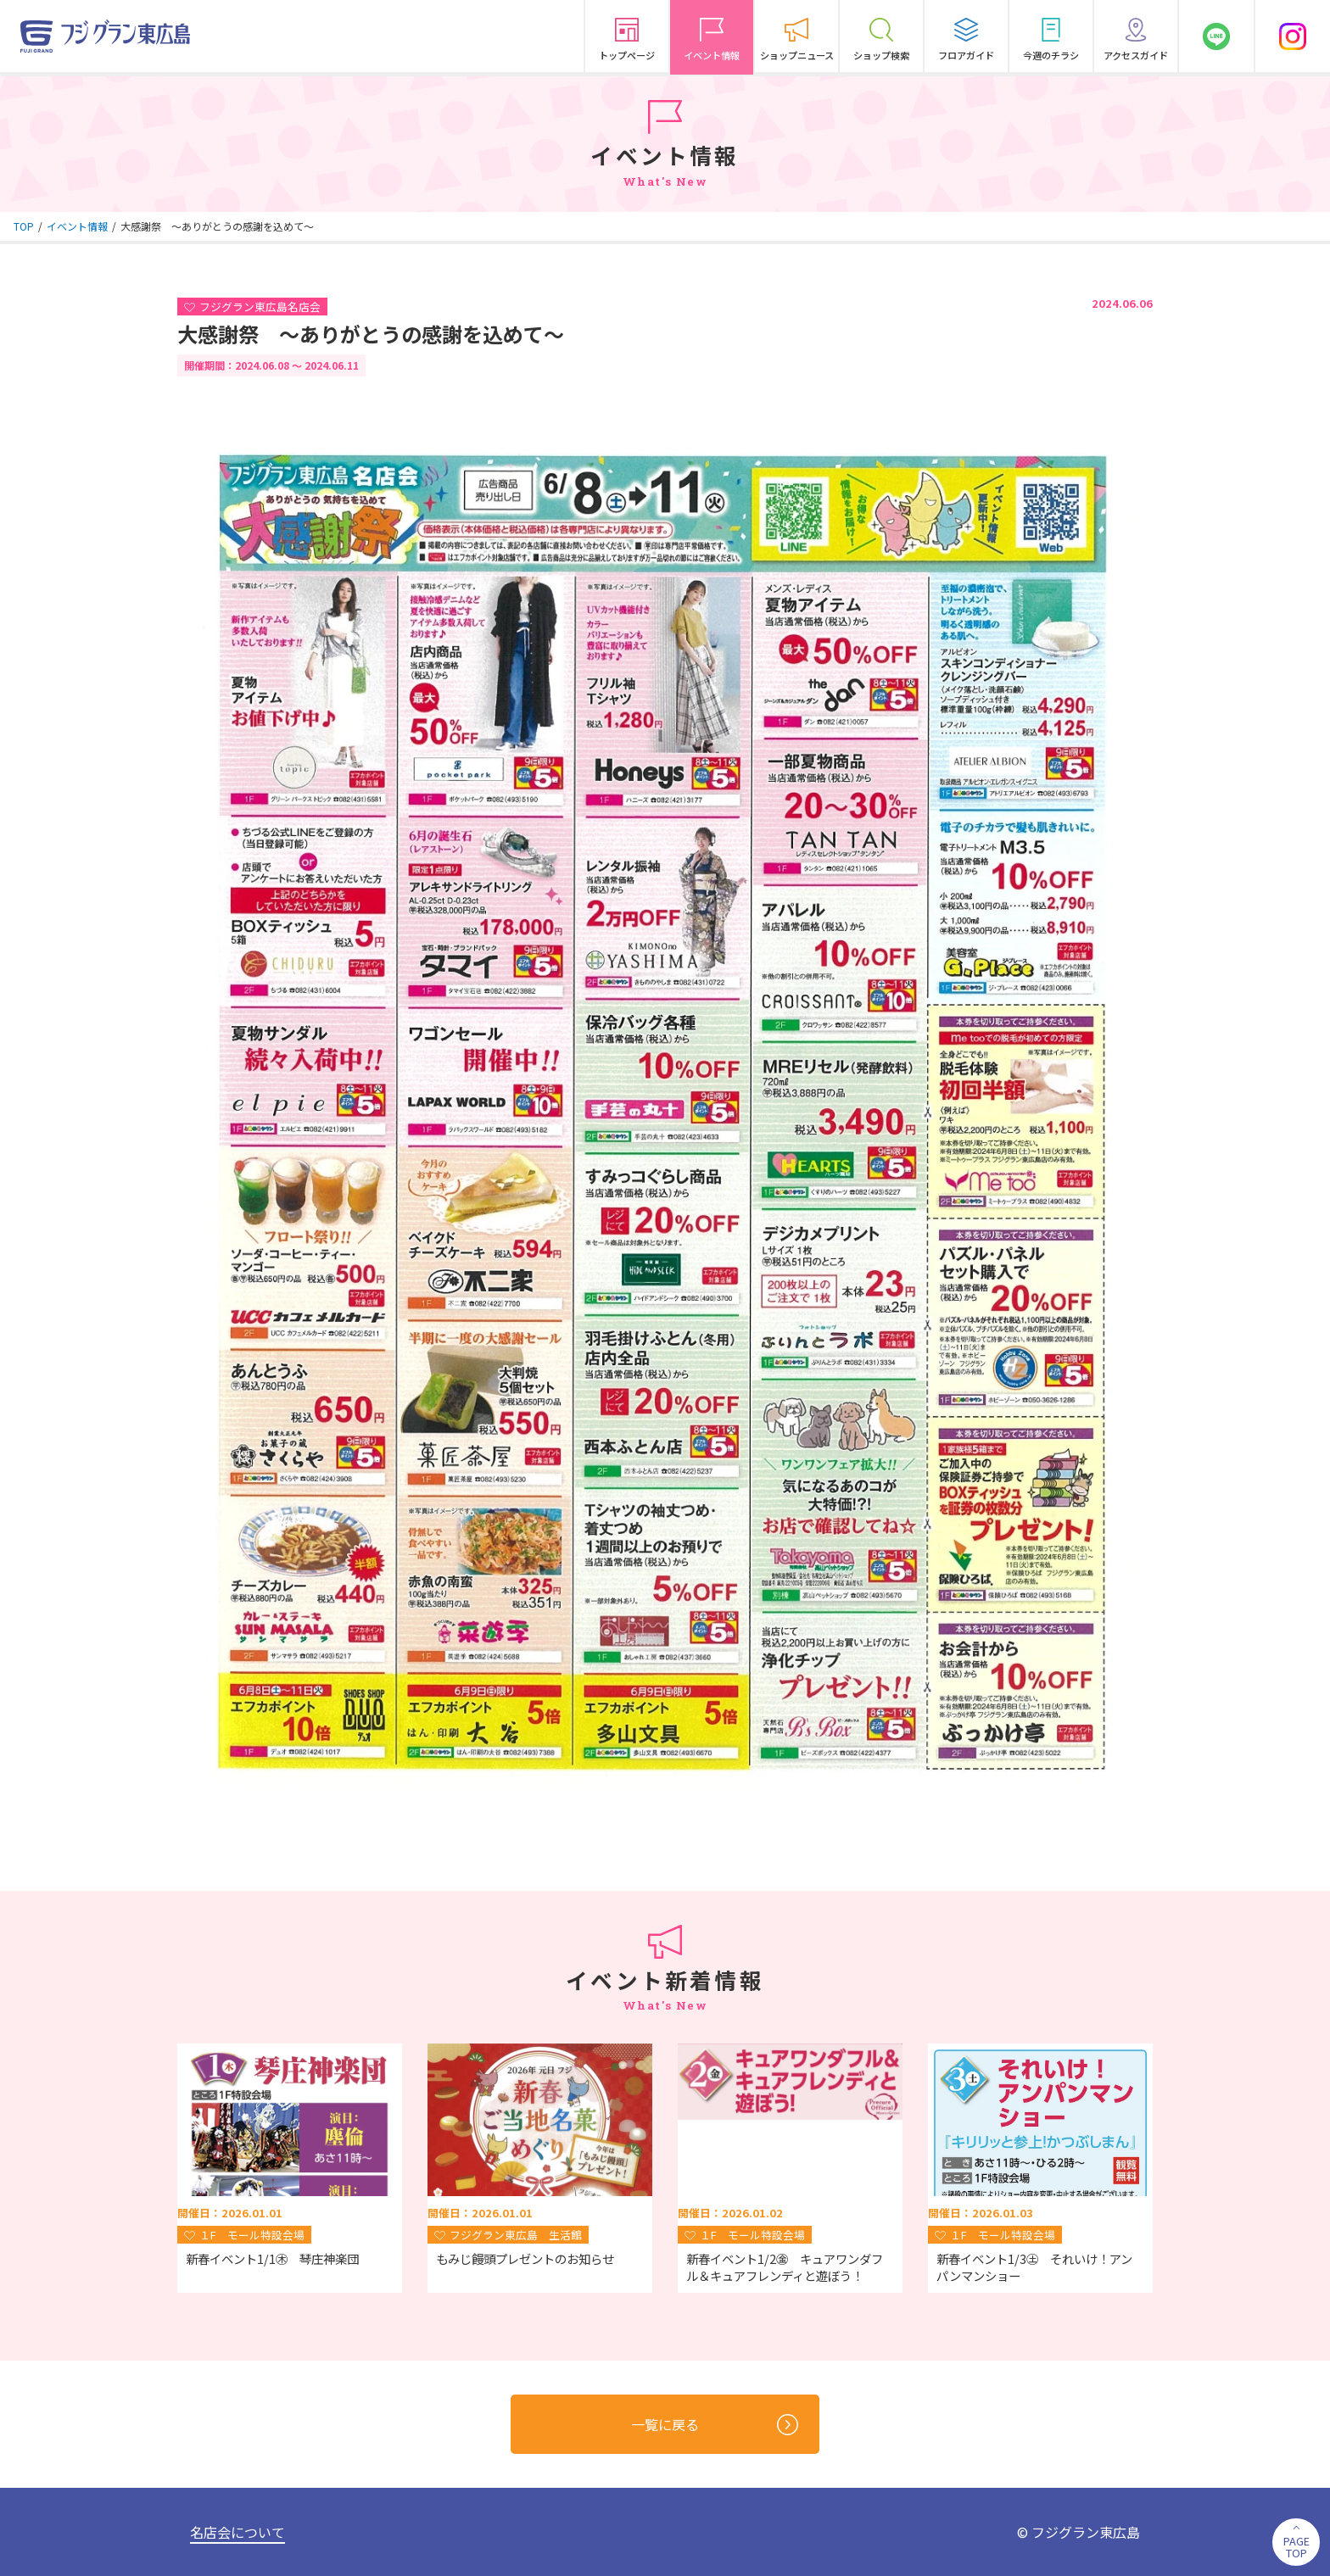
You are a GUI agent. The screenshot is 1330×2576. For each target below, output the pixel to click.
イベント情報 (77, 226)
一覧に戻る (714, 2424)
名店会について (237, 2532)
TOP (24, 226)
